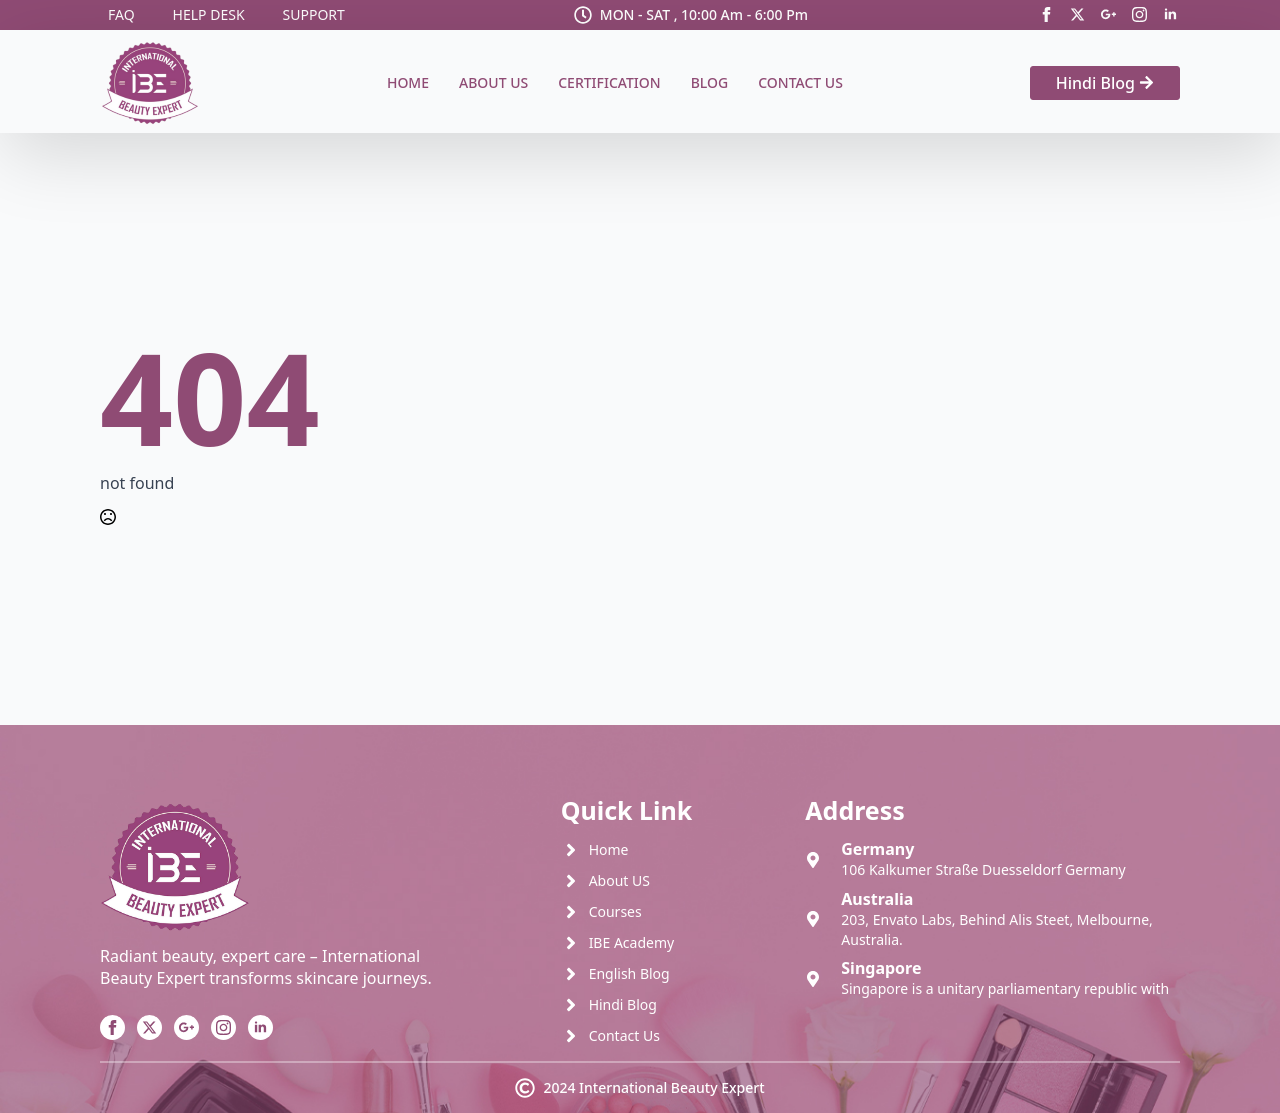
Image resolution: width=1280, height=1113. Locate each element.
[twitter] (1077, 14)
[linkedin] (1170, 14)
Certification (609, 82)
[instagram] (1139, 14)
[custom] (1108, 14)
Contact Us (800, 82)
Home (408, 82)
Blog (710, 82)
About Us (493, 82)
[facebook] (1046, 14)
